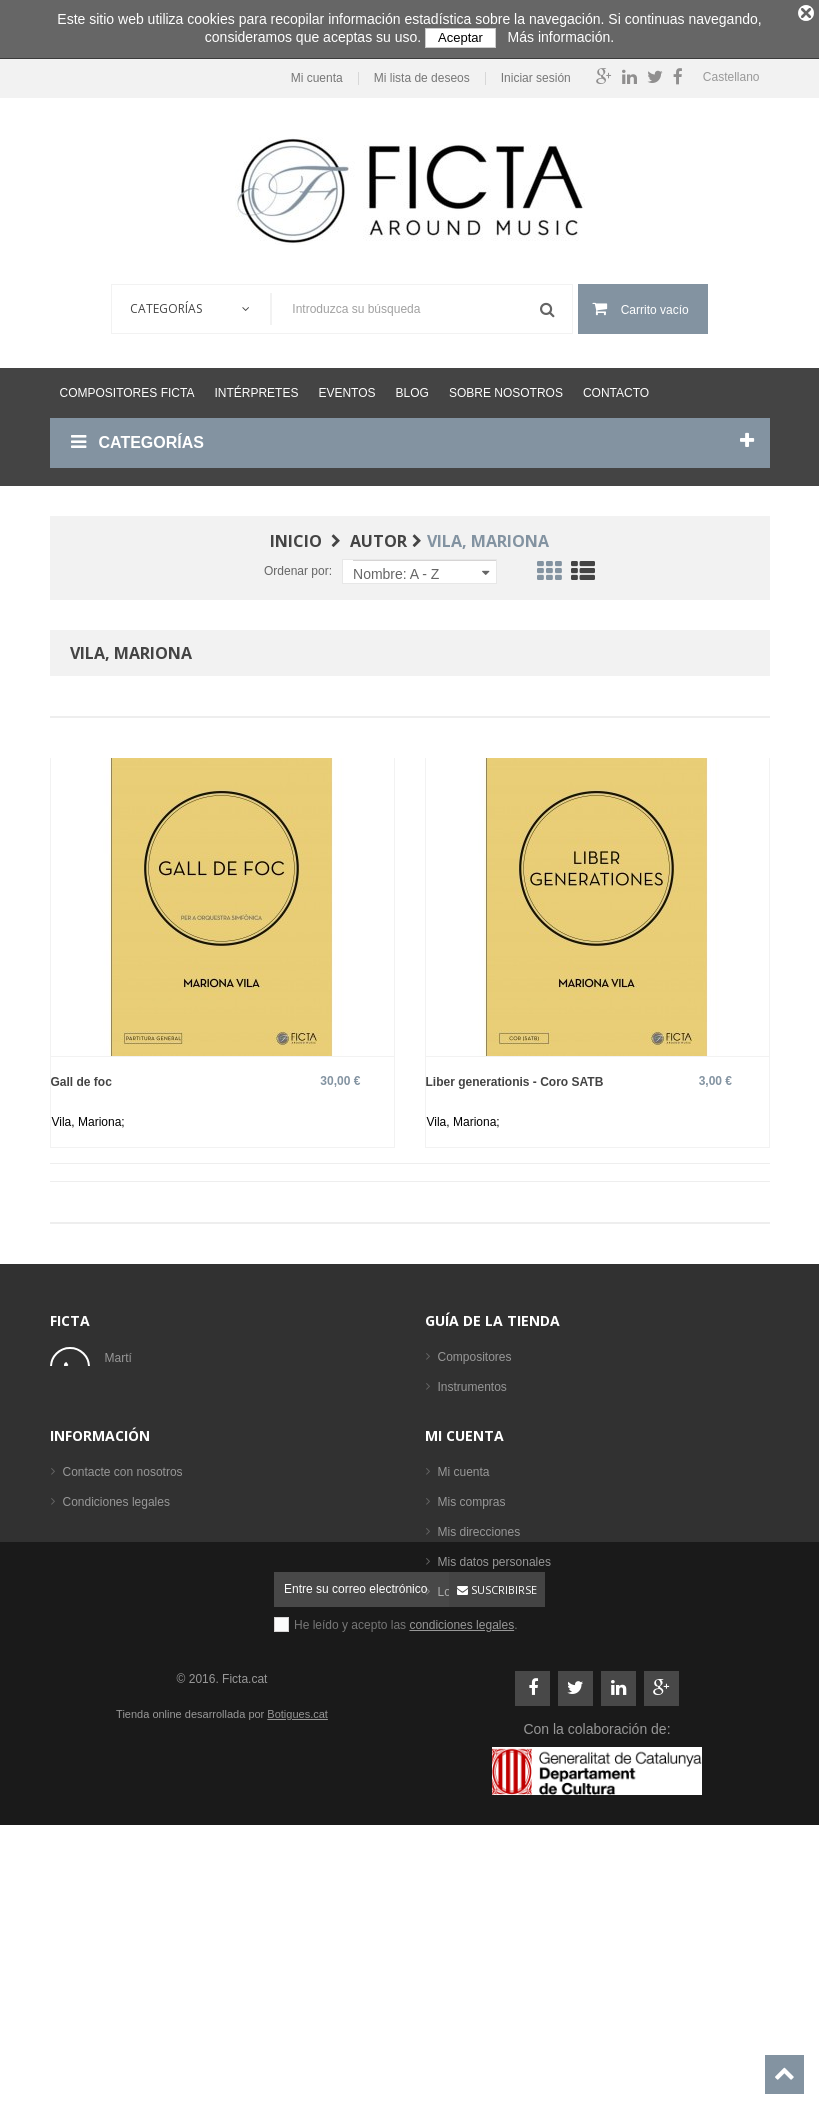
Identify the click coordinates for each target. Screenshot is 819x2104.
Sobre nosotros (506, 387)
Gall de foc (81, 1075)
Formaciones (472, 1411)
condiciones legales (461, 1877)
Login (452, 1759)
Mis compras (472, 1669)
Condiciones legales (116, 1669)
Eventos (346, 387)
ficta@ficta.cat (143, 1413)
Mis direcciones (479, 1699)
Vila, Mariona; (88, 1116)
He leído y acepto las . (406, 1877)
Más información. (561, 37)
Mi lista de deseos (413, 72)
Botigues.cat (297, 1966)
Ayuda (80, 1729)
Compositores (475, 1351)
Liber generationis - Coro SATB (515, 1075)
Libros (454, 1441)
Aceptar (460, 37)
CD (446, 1501)
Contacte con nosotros (123, 1639)
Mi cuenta (308, 72)
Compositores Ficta (127, 387)
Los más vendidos (486, 1561)
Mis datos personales (494, 1729)
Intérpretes (256, 387)
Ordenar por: (298, 565)
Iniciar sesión (527, 72)
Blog (412, 387)
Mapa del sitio (100, 1759)
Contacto (616, 387)
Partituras (463, 1471)
